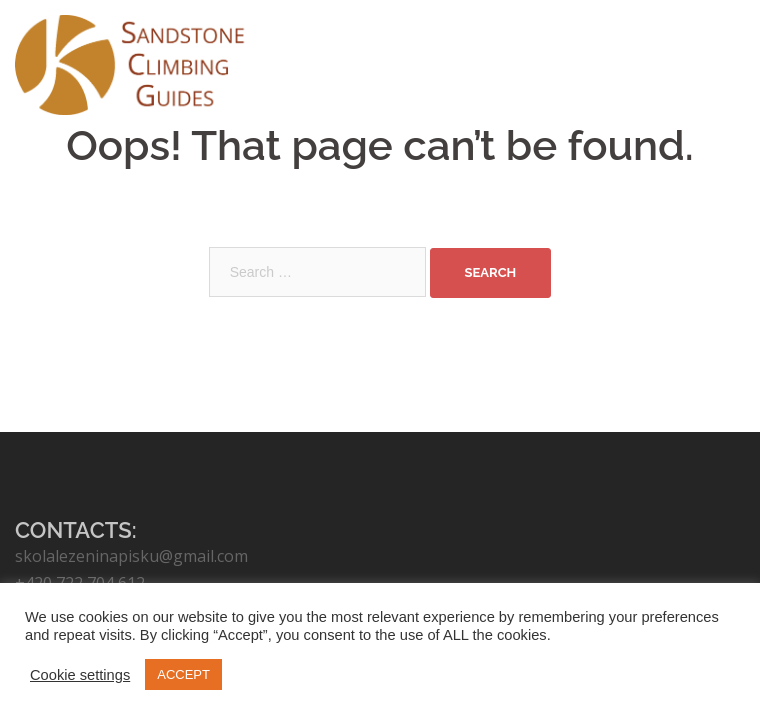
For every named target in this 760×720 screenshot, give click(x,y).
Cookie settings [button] (80, 675)
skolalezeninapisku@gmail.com (131, 556)
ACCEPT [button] (183, 674)
